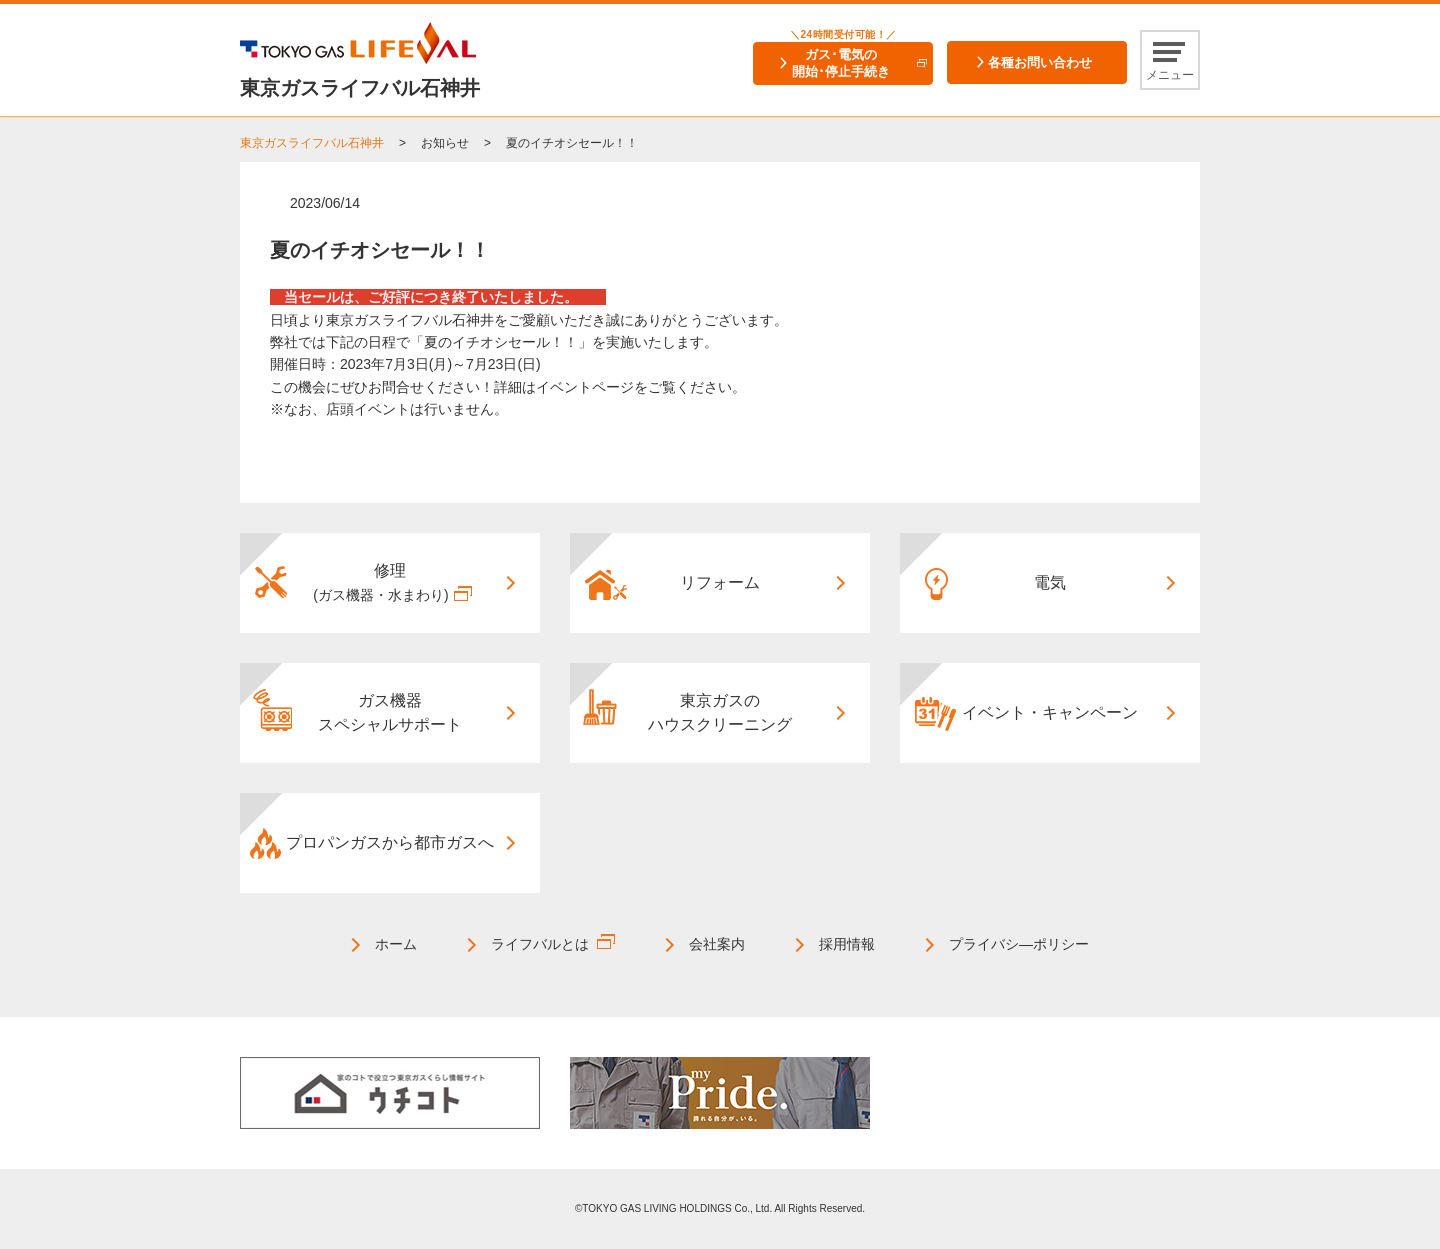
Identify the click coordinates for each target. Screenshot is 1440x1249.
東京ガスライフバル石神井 (312, 143)
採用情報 (847, 944)
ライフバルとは (540, 944)
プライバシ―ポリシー (1019, 944)
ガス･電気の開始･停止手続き (841, 63)
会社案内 (717, 944)
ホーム (396, 944)
